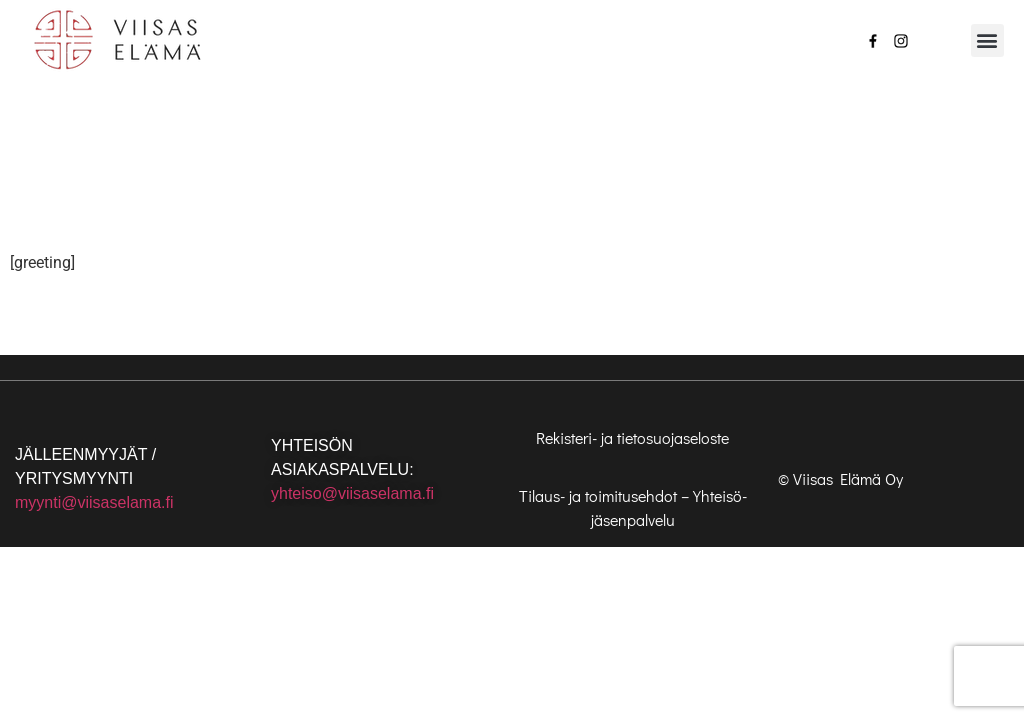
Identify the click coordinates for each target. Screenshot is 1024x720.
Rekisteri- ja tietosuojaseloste (632, 437)
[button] (987, 40)
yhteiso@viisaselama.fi (352, 493)
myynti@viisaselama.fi (94, 502)
